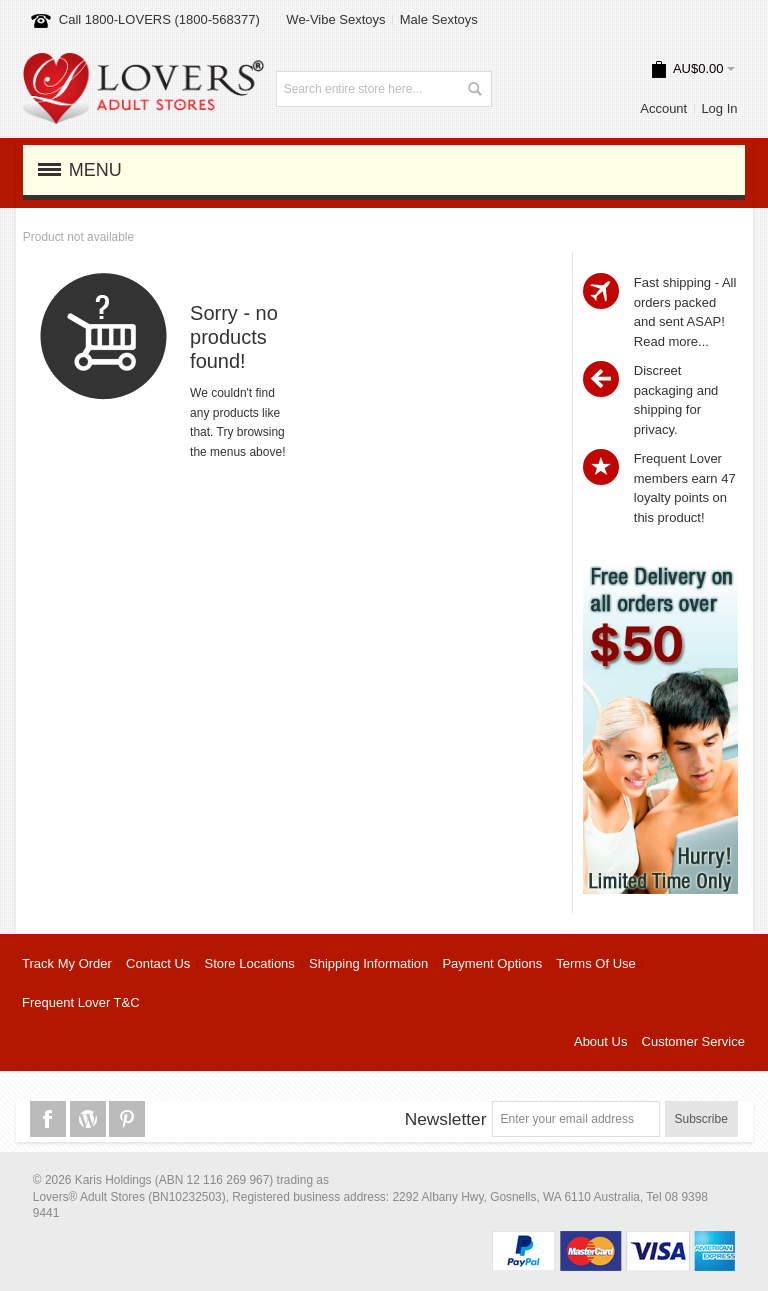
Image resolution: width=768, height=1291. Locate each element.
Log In (719, 108)
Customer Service (693, 1041)
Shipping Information (368, 963)
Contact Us (158, 963)
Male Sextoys (439, 19)
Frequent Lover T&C (81, 1002)
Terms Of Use (595, 963)
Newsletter (446, 1119)
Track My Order (67, 963)
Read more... (671, 341)
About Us (600, 1041)
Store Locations (250, 963)
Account (663, 108)
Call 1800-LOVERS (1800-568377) (159, 19)
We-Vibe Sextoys (335, 19)
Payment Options (492, 963)
